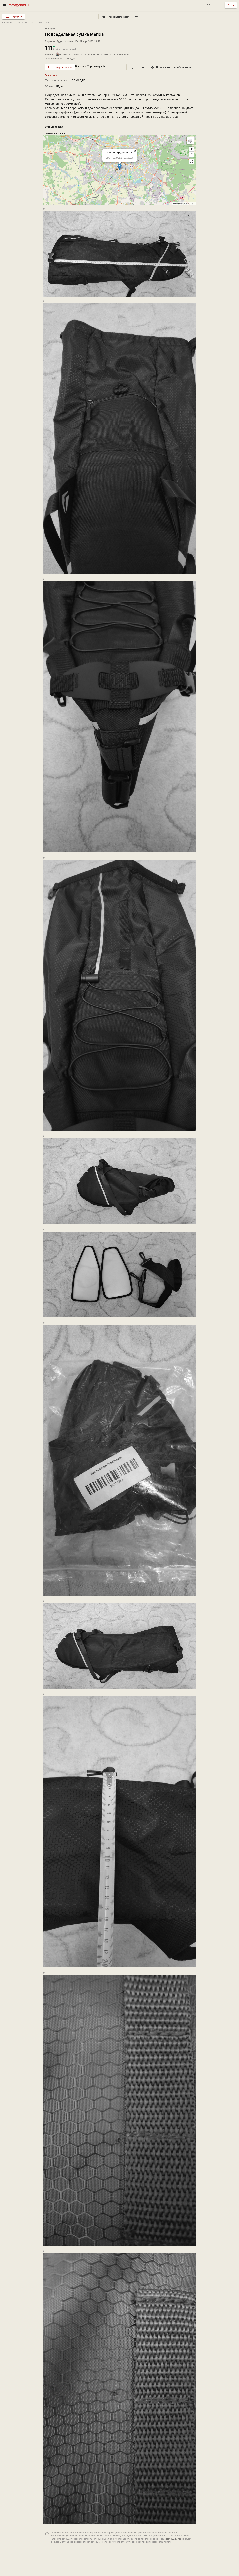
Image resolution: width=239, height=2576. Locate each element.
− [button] (191, 154)
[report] (171, 67)
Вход (231, 5)
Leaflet (176, 203)
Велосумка (50, 28)
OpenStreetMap (188, 203)
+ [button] (191, 149)
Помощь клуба (173, 2539)
